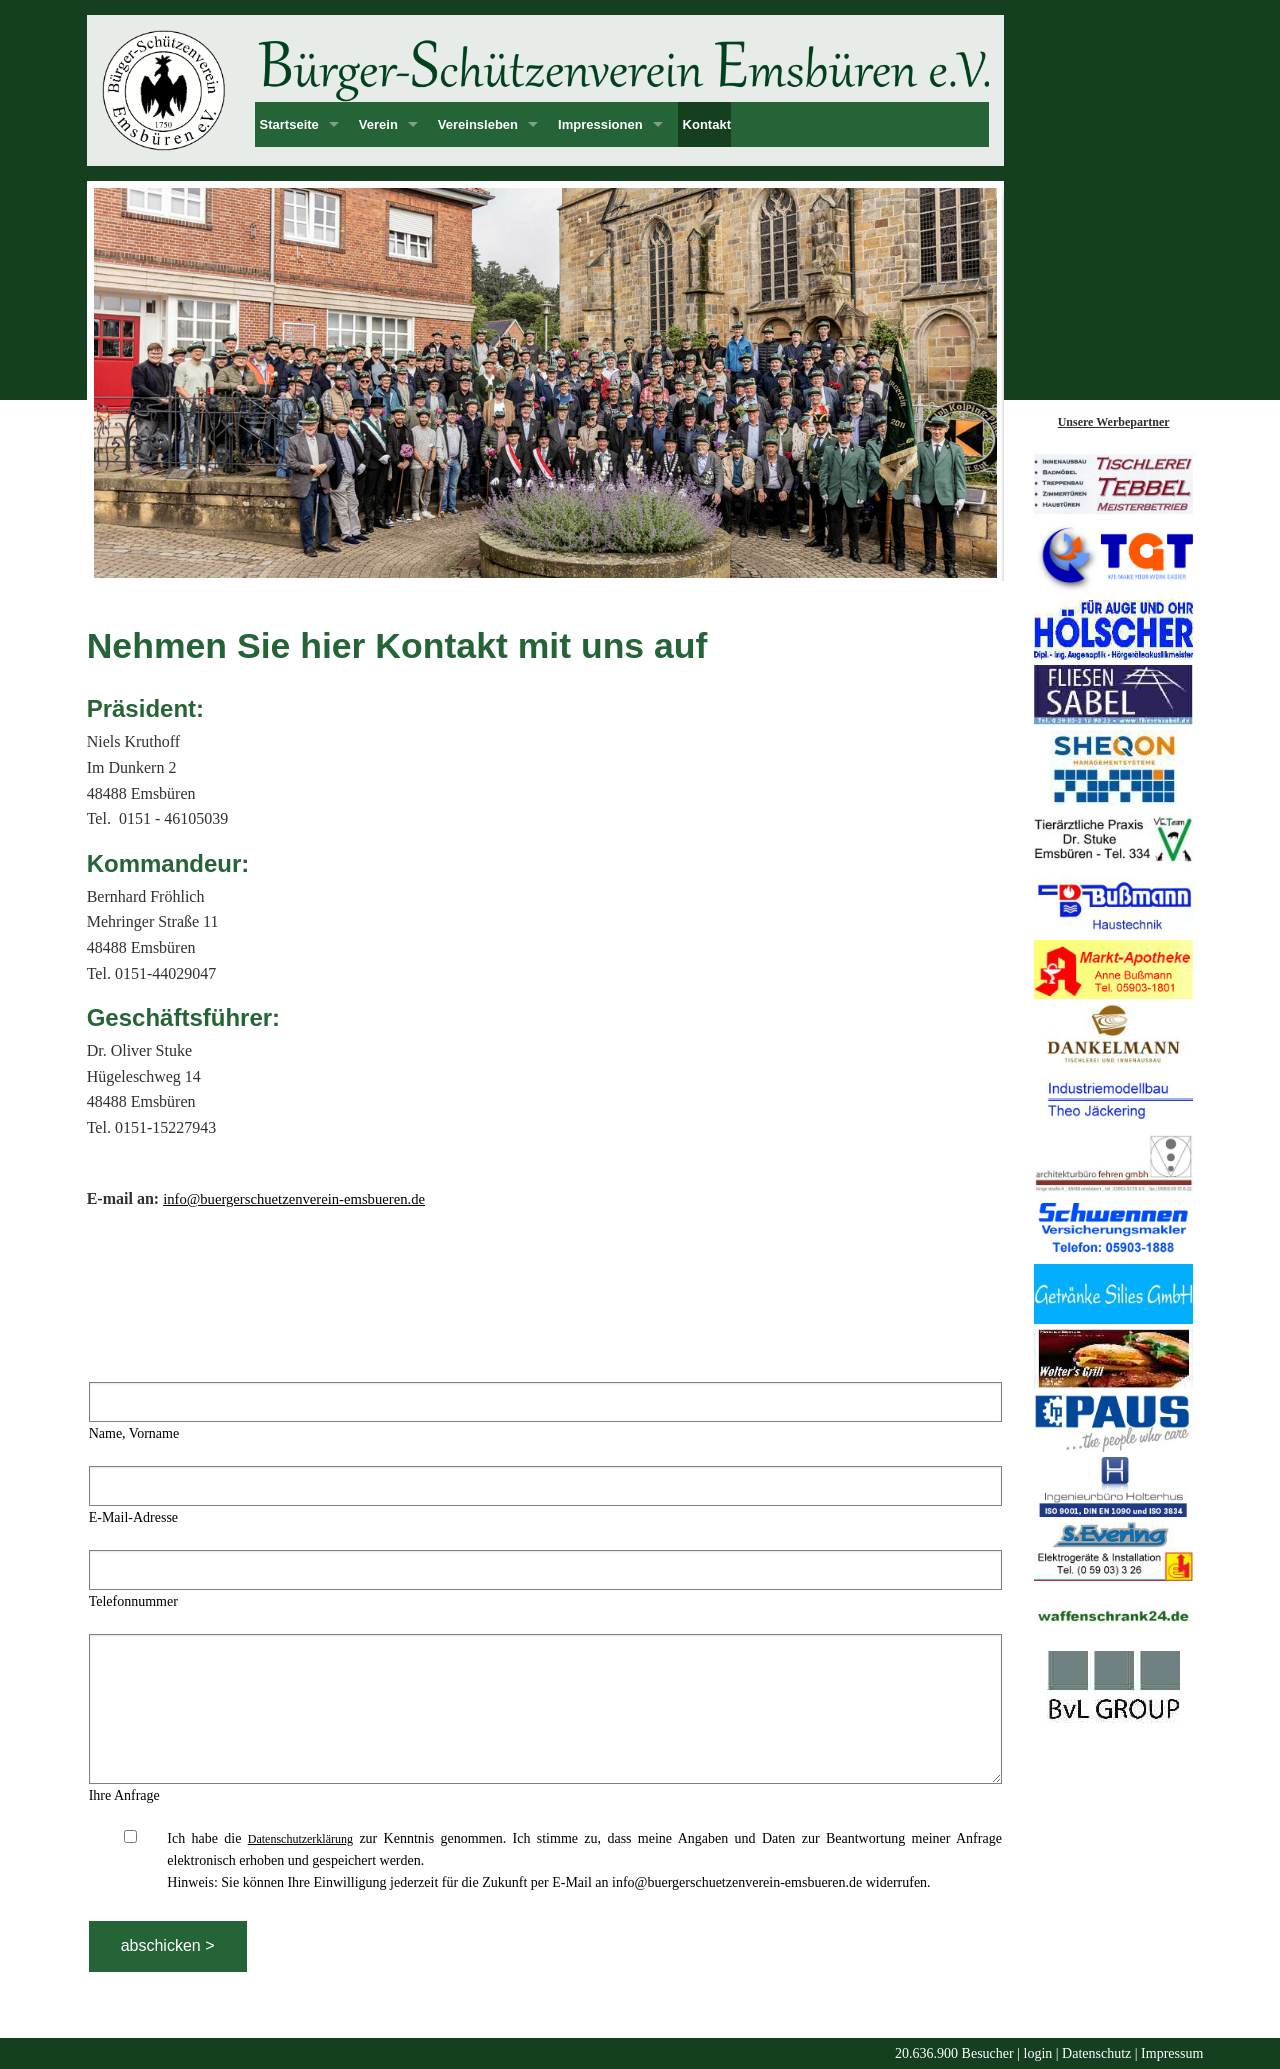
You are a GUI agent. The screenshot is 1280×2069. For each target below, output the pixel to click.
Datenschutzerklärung (300, 1839)
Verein (378, 124)
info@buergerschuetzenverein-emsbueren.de (294, 1199)
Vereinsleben (478, 124)
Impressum (1172, 2053)
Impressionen (600, 124)
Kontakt (707, 124)
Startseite (289, 124)
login (1038, 2053)
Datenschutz (1096, 2053)
